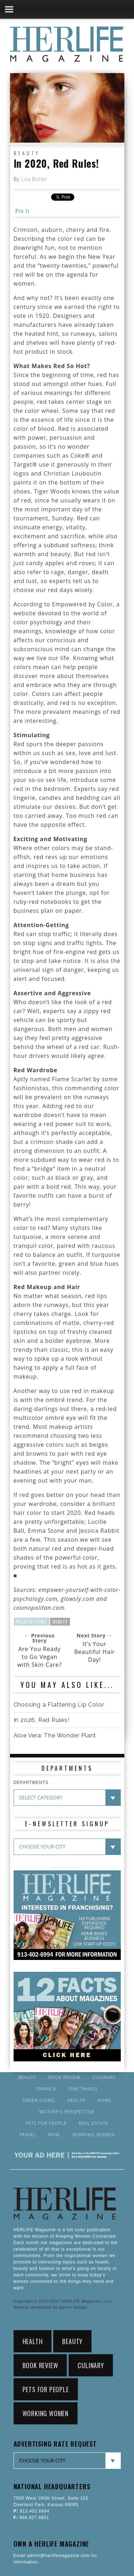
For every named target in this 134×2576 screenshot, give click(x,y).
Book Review (64, 2077)
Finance (46, 2089)
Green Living (39, 2100)
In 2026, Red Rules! (41, 1720)
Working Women (94, 2135)
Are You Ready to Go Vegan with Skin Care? (39, 1657)
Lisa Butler (34, 179)
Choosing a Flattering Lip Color (59, 1704)
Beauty (27, 153)
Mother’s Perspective (67, 2112)
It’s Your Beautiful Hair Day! (94, 1652)
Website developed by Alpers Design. (51, 2307)
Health (76, 2100)
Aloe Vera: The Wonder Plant (55, 1735)
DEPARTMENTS (31, 1782)
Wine (54, 2135)
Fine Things (83, 2089)
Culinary (104, 2077)
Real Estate (94, 2123)
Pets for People (46, 2123)
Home (105, 2100)
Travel (27, 2135)
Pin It (22, 211)
